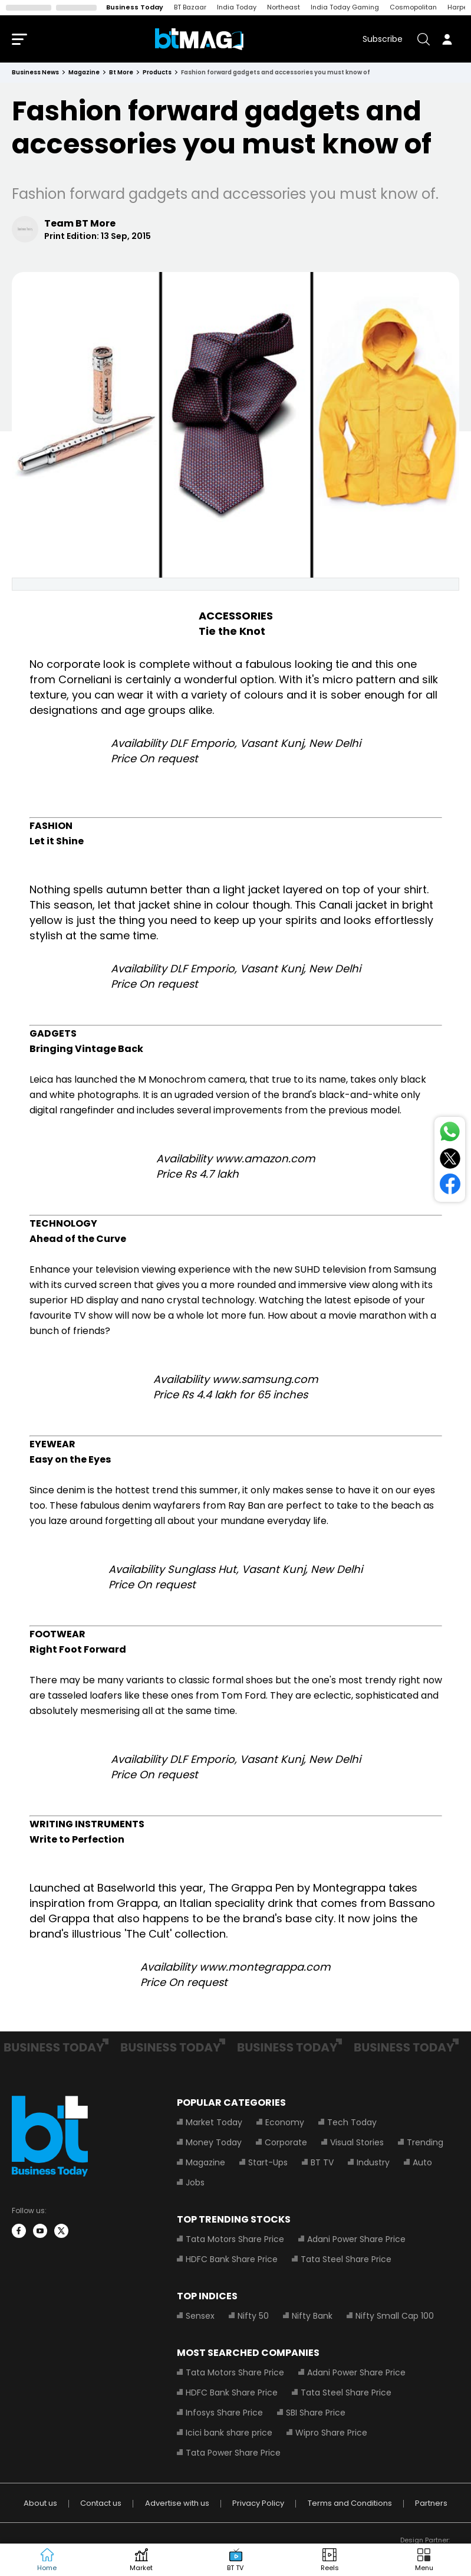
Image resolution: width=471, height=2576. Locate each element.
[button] (424, 2560)
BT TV (322, 2162)
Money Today (214, 2142)
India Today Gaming (345, 7)
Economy (284, 2122)
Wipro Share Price (331, 2433)
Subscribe (383, 39)
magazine (84, 72)
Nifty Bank (312, 2316)
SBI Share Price (315, 2412)
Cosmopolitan (413, 7)
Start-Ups (268, 2162)
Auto (422, 2162)
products (157, 72)
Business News (35, 72)
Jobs (195, 2182)
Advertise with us (177, 2503)
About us (40, 2503)
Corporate (286, 2142)
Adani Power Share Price (356, 2239)
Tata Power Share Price (233, 2453)
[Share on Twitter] (450, 1161)
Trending (425, 2142)
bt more (121, 72)
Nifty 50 (253, 2316)
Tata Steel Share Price (346, 2259)
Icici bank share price (229, 2433)
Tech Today (352, 2122)
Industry (373, 2162)
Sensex (200, 2316)
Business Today (134, 7)
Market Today (214, 2122)
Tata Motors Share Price (235, 2239)
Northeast (283, 7)
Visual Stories (357, 2142)
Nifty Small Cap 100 (394, 2316)
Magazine (205, 2162)
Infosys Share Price (224, 2412)
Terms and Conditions (350, 2503)
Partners (431, 2503)
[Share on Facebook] (450, 1186)
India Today (236, 7)
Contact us (100, 2503)
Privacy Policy (258, 2503)
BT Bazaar (190, 7)
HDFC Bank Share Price (232, 2259)
